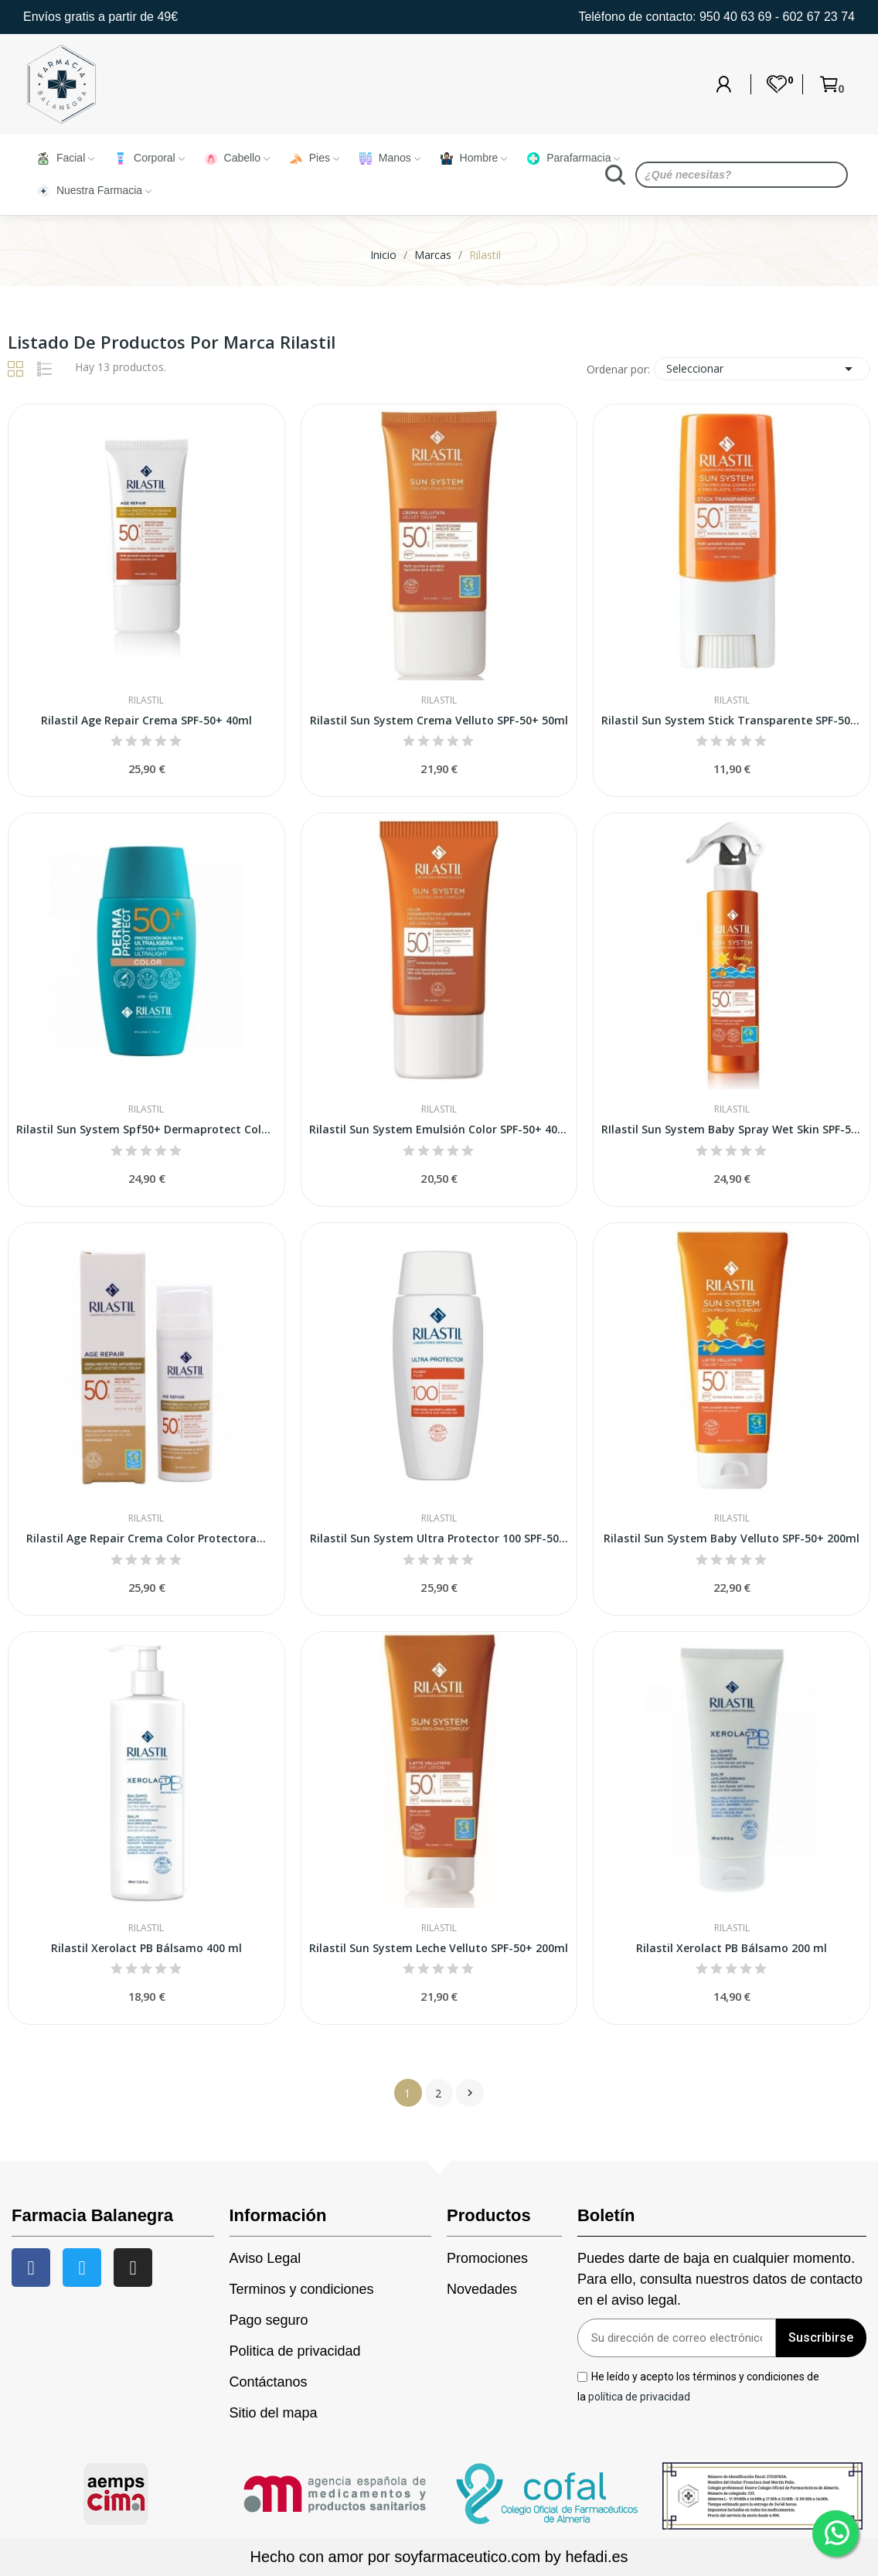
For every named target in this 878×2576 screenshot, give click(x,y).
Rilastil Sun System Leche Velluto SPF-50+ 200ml (438, 1948)
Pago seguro (269, 2320)
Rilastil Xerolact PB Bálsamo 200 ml (731, 1948)
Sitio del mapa (274, 2413)
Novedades (482, 2289)
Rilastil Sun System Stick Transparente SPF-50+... (731, 720)
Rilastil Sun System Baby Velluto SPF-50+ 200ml (731, 1538)
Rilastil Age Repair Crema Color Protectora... (146, 1538)
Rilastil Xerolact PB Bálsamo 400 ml (146, 1948)
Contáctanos (269, 2382)
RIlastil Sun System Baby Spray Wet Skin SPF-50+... (731, 1129)
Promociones (487, 2258)
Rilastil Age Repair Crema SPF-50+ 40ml (146, 720)
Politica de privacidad (295, 2351)
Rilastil (146, 700)
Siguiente (470, 2093)
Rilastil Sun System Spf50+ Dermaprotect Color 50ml (146, 1129)
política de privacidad (639, 2396)
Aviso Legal (265, 2258)
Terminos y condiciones (302, 2289)
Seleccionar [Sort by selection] (762, 368)
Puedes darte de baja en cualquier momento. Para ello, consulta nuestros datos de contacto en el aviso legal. (720, 2279)
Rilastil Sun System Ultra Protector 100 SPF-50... (439, 1538)
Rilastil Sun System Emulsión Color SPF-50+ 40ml (439, 1129)
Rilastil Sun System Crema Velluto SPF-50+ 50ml (439, 720)
